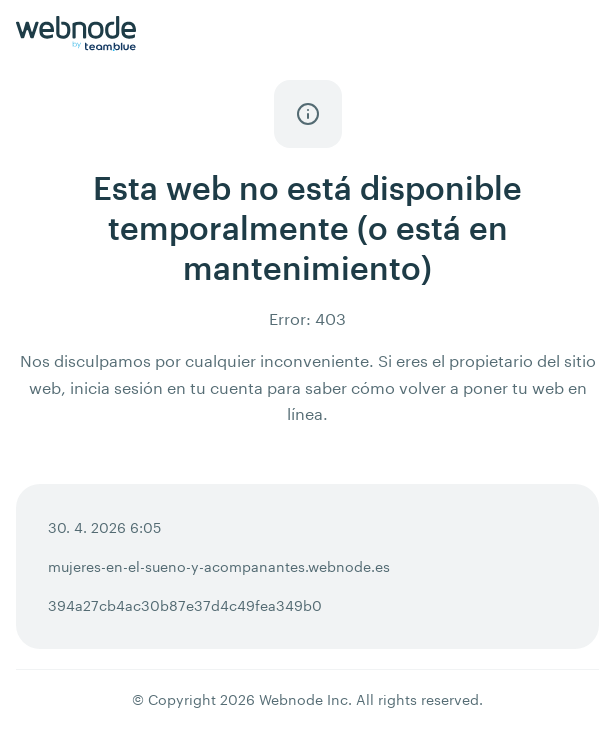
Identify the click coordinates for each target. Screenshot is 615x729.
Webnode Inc (303, 699)
